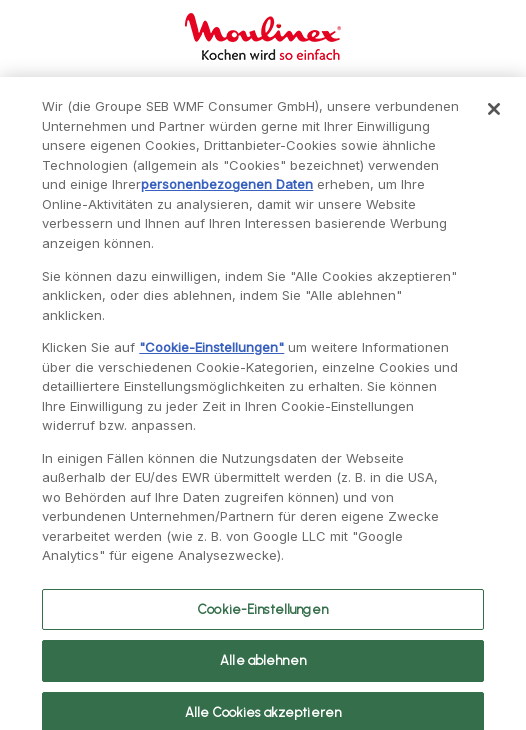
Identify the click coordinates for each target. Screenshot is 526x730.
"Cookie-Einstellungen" (211, 357)
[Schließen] (494, 119)
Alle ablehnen (263, 670)
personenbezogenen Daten (227, 194)
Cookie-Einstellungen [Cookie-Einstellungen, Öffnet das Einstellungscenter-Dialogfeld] (263, 618)
